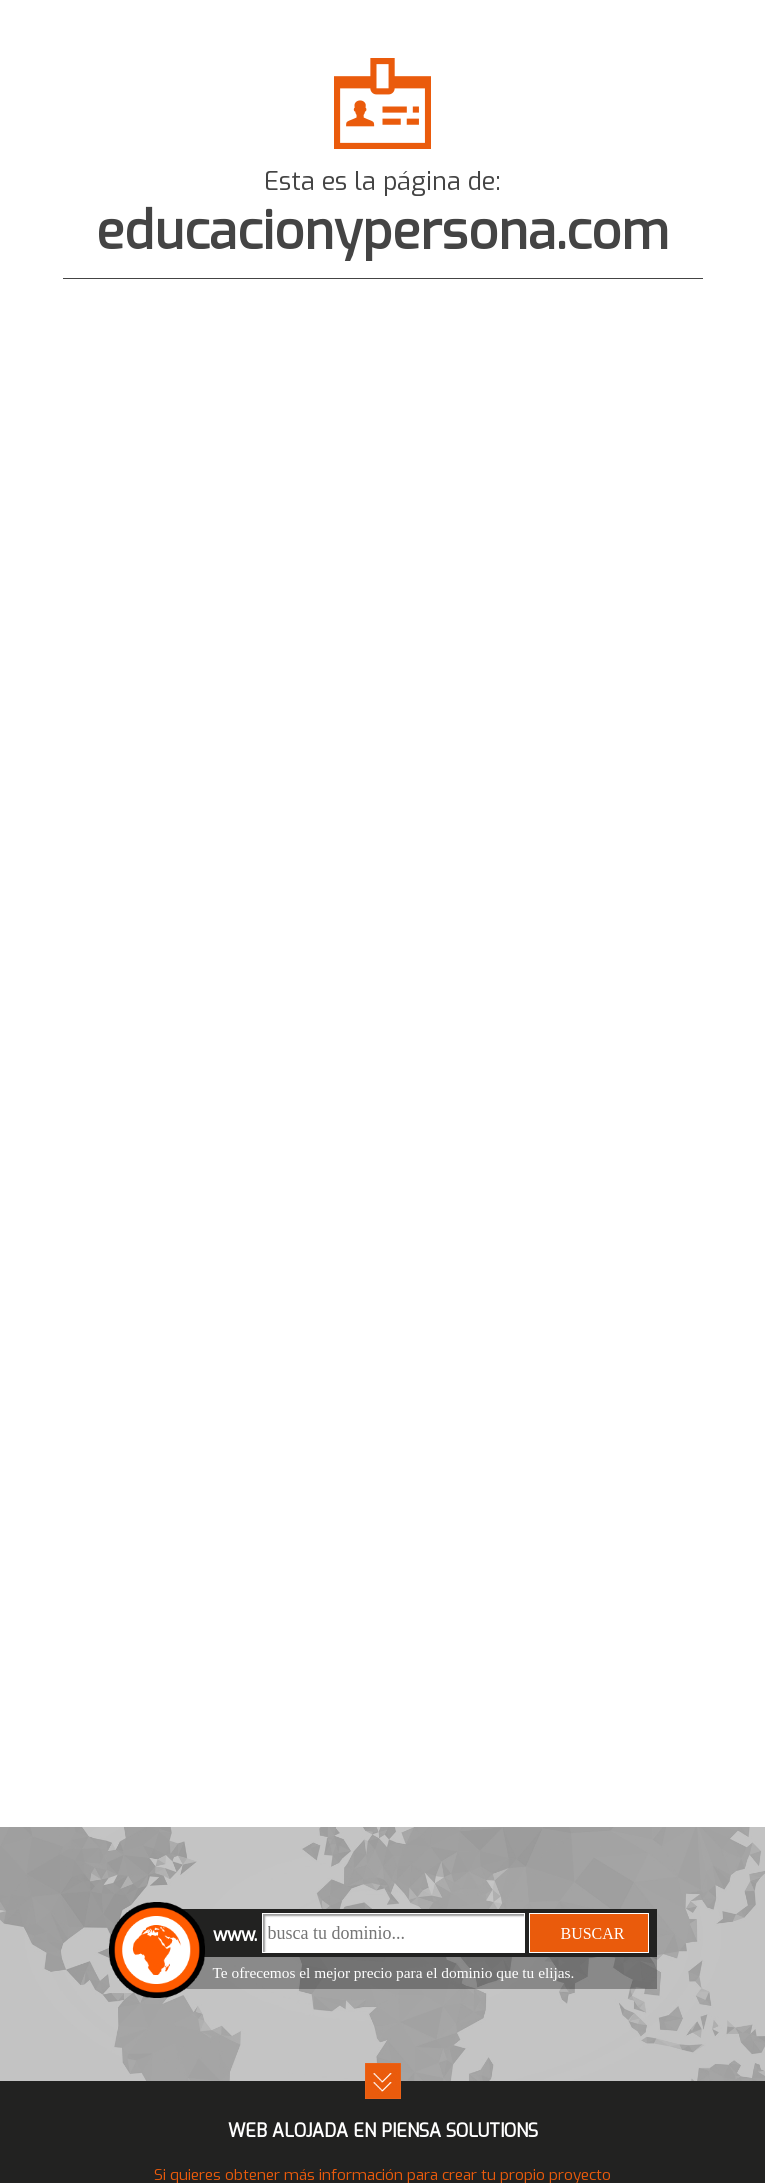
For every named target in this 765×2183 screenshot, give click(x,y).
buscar (592, 1933)
